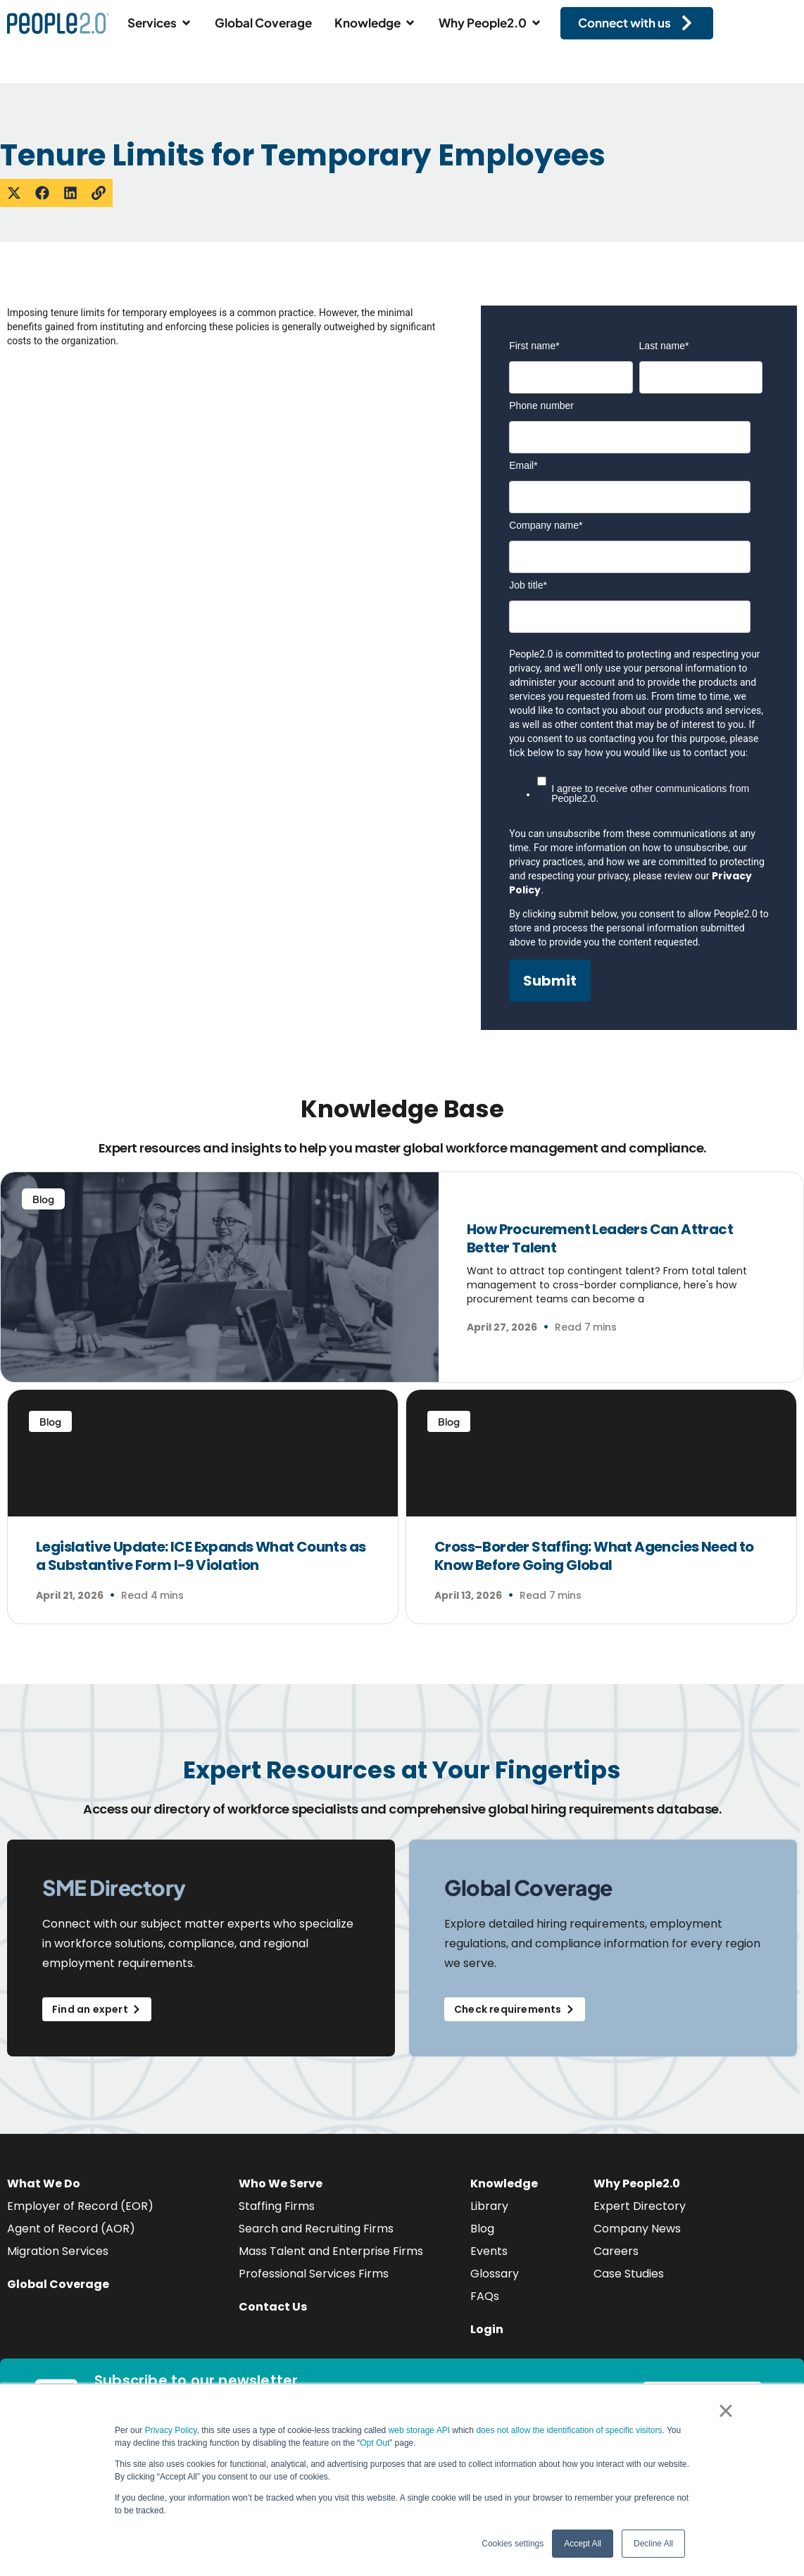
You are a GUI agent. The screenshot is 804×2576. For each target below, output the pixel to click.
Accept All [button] (582, 2544)
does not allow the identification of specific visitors (569, 2430)
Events (489, 2251)
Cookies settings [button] (513, 2544)
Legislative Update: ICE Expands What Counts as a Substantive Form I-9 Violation (200, 1556)
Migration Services (57, 2251)
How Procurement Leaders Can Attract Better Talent (600, 1238)
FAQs (484, 2296)
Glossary (494, 2274)
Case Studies (628, 2274)
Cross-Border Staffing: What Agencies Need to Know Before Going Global (594, 1556)
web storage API (421, 2430)
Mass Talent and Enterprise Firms (331, 2251)
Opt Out (374, 2443)
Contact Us (273, 2307)
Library (489, 2206)
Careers (616, 2251)
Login (486, 2329)
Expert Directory (639, 2206)
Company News (637, 2228)
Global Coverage (58, 2284)
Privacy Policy (171, 2430)
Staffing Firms (277, 2206)
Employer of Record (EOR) (80, 2206)
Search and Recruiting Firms (316, 2228)
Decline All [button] (653, 2544)
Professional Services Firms (314, 2274)
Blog (482, 2228)
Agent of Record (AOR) (71, 2228)
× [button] (725, 2410)
